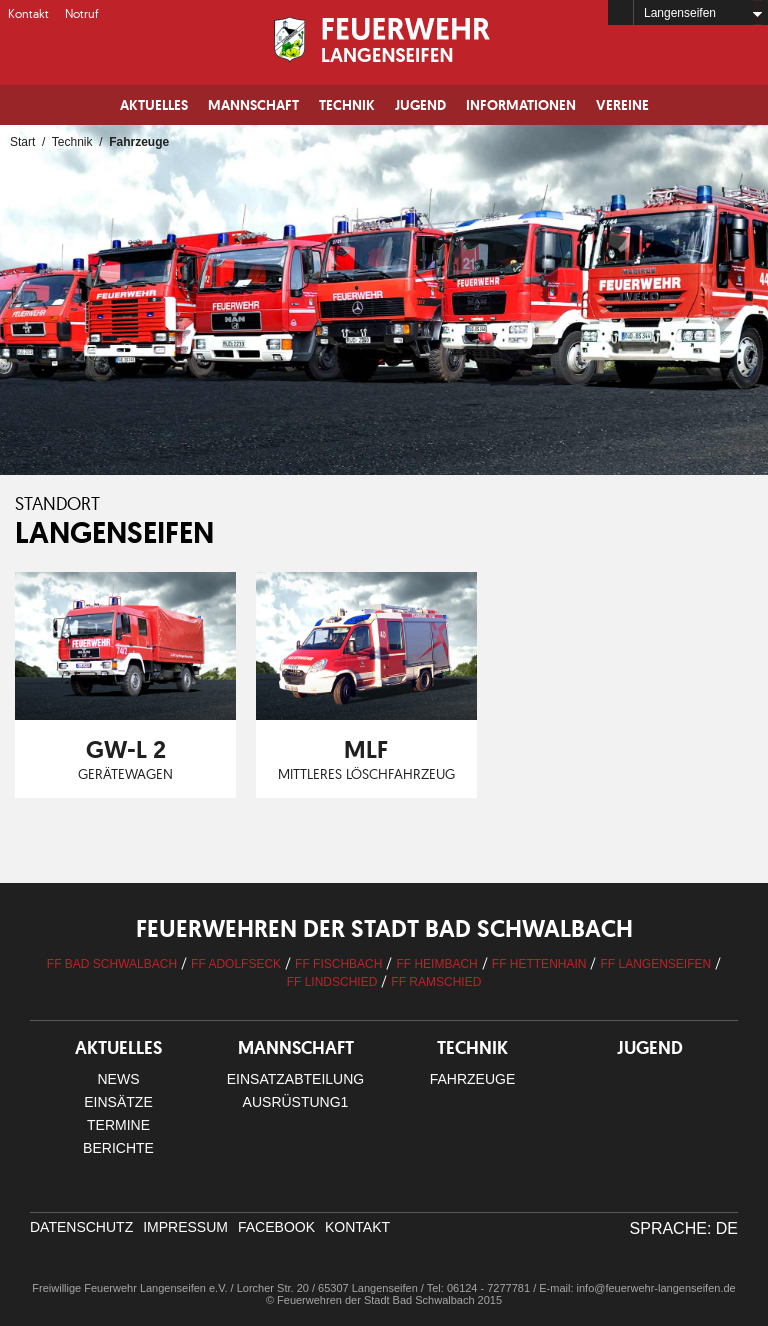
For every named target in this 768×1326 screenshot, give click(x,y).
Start (22, 142)
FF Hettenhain (539, 964)
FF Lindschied (332, 982)
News (119, 1079)
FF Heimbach (436, 964)
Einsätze (118, 1102)
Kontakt (28, 13)
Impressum (185, 1227)
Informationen (521, 105)
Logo (383, 40)
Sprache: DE (684, 1228)
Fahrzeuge (473, 1079)
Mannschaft (253, 105)
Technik (347, 105)
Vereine (622, 105)
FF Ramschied (436, 982)
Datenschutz (81, 1227)
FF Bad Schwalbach (112, 964)
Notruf (82, 13)
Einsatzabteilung (295, 1079)
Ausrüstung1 (296, 1102)
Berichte (118, 1148)
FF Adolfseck (236, 964)
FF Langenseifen (655, 964)
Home (621, 12)
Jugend (420, 105)
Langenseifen (680, 13)
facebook (276, 1227)
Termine (118, 1125)
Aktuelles (154, 105)
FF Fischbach (338, 964)
